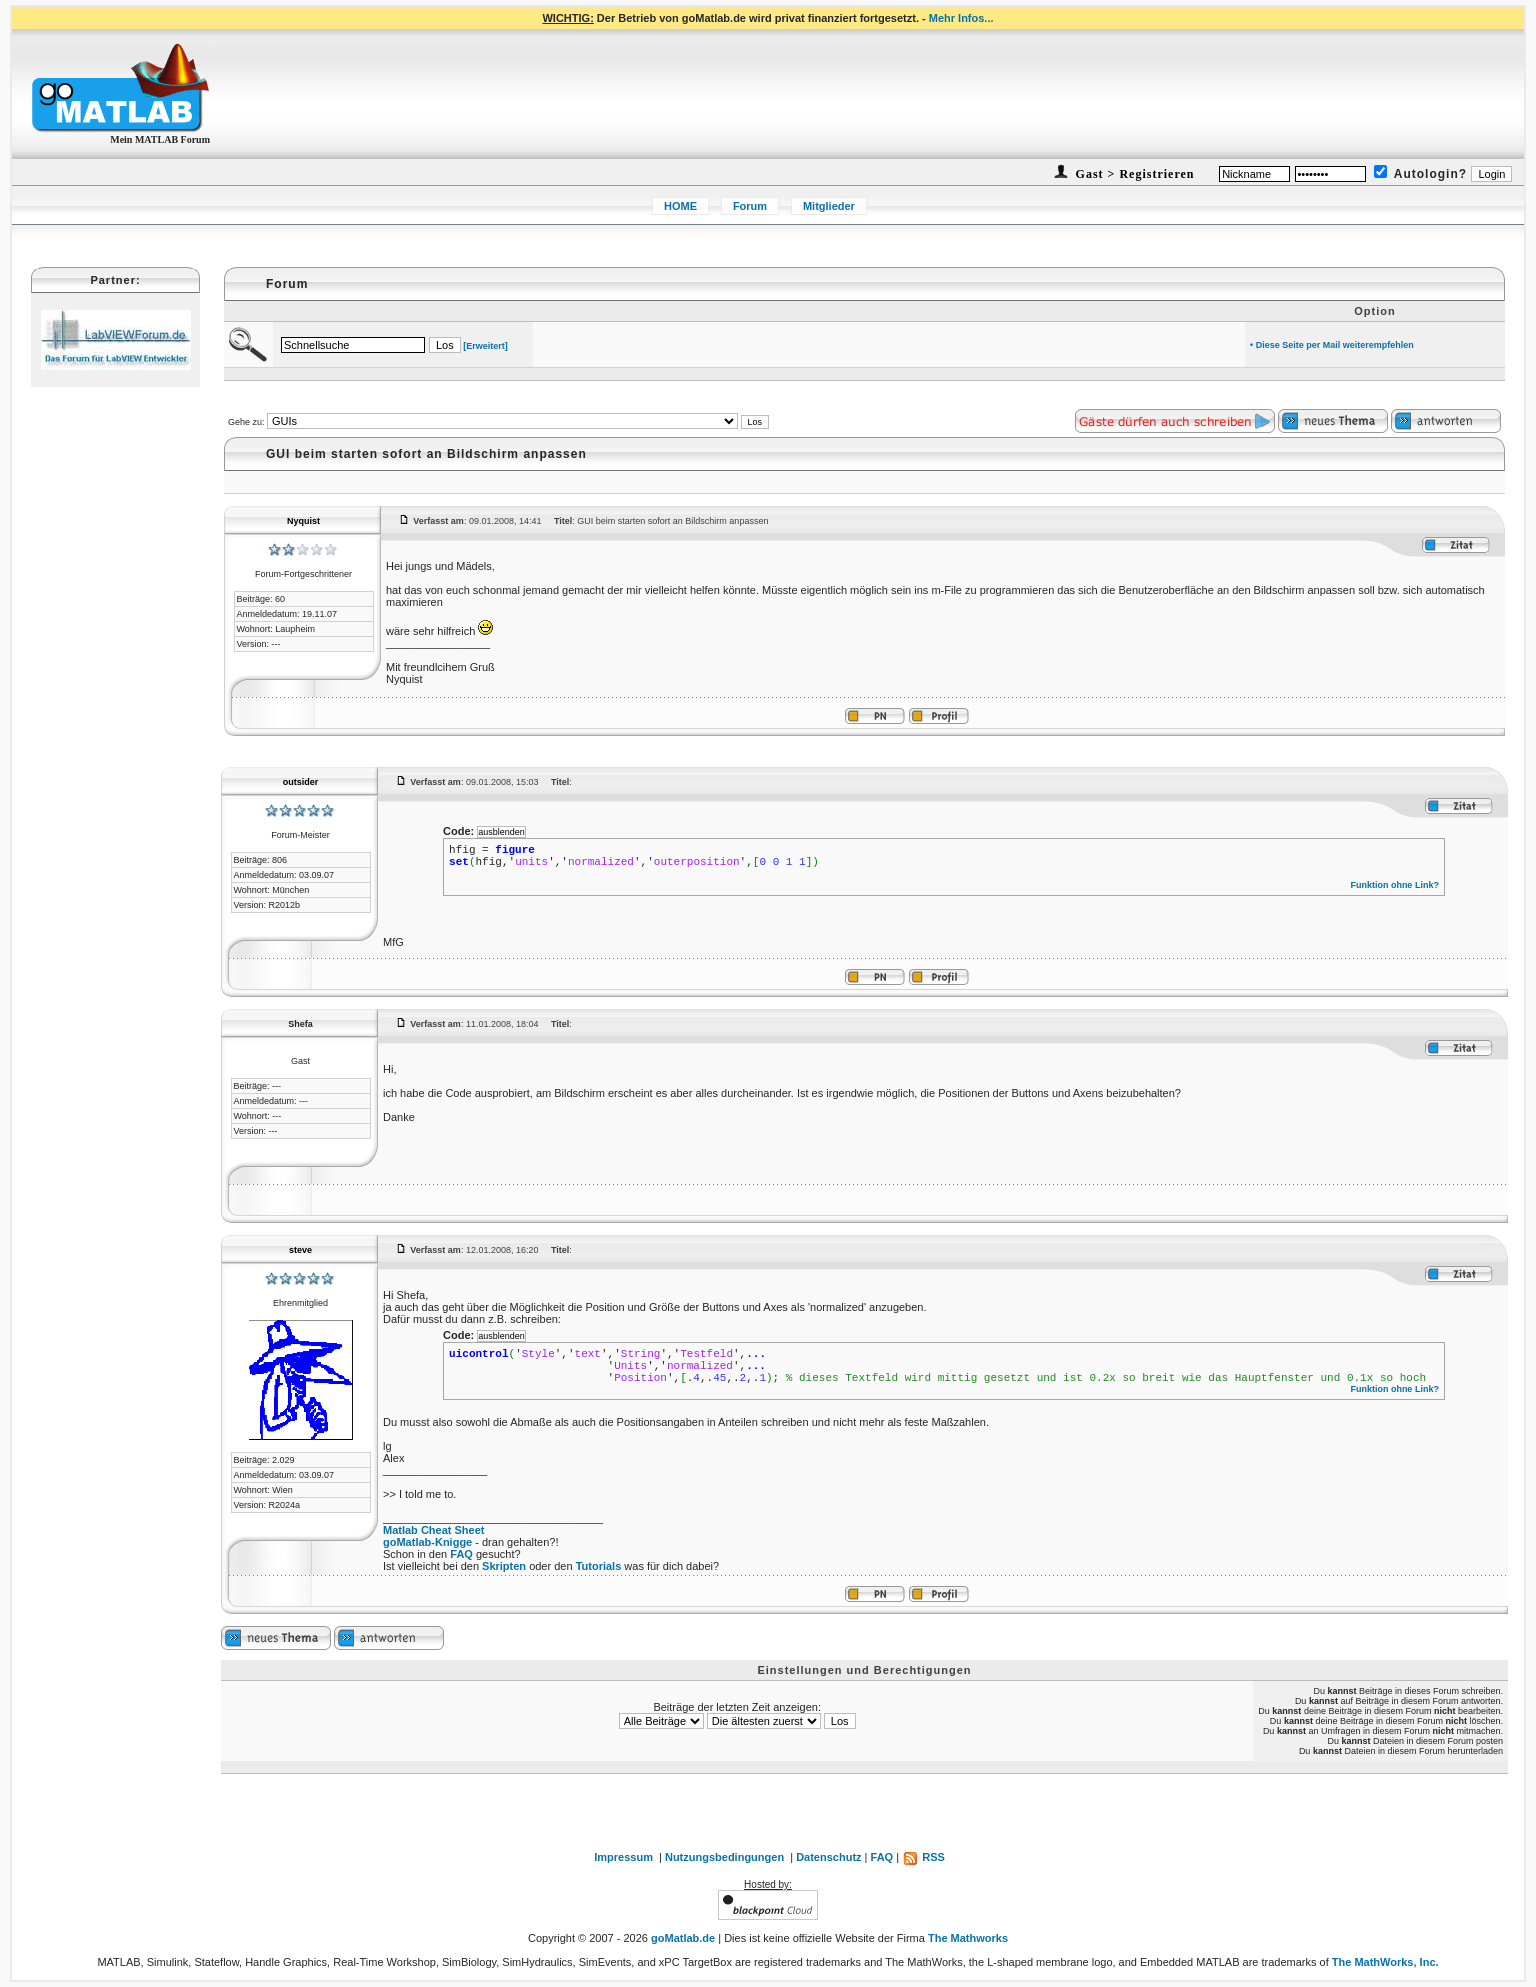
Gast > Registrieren (1133, 174)
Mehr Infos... (961, 18)
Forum (750, 206)
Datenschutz (828, 1857)
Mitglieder (829, 206)
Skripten (504, 1566)
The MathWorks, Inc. (1385, 1962)
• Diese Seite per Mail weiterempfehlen (1332, 345)
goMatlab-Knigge (427, 1542)
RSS (923, 1857)
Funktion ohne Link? (1394, 885)
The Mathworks (968, 1938)
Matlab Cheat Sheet (433, 1530)
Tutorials (599, 1566)
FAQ (461, 1554)
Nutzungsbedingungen (724, 1857)
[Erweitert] (485, 346)
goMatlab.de (683, 1938)
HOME (680, 206)
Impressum (623, 1857)
